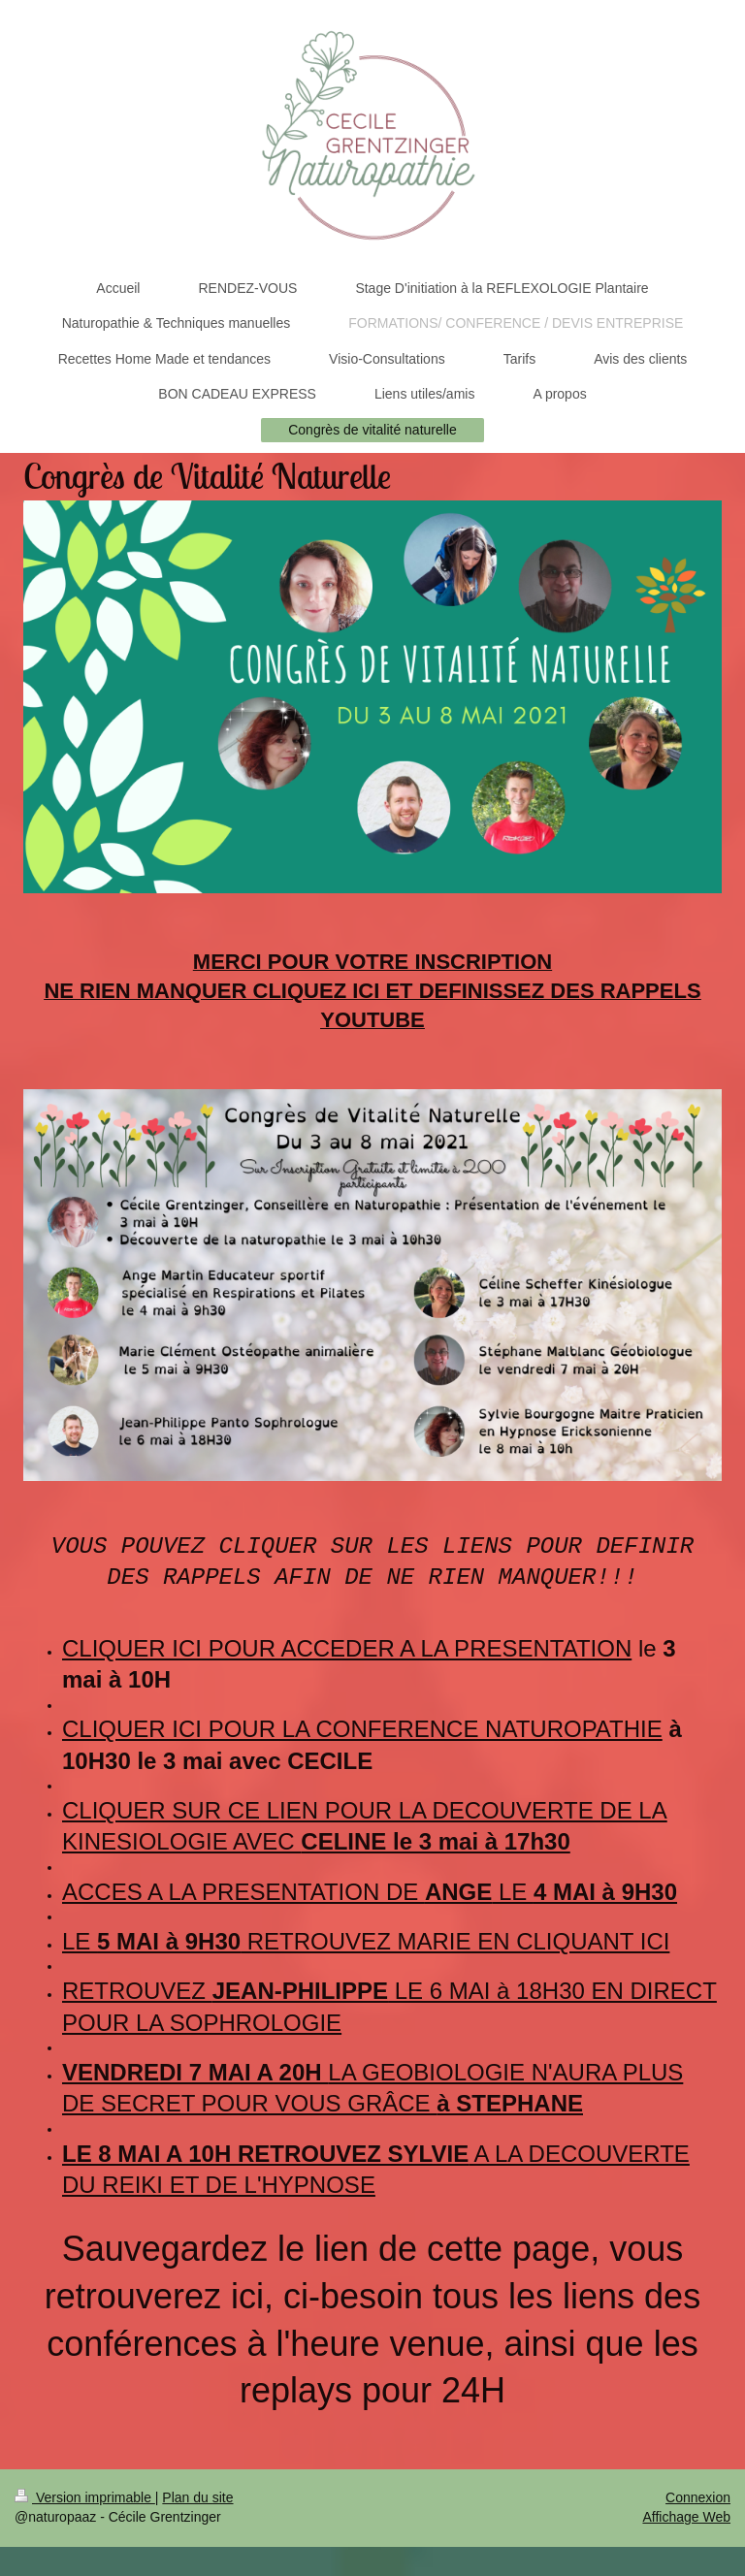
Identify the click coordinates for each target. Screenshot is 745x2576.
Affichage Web (686, 2517)
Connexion (697, 2497)
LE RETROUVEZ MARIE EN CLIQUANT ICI (365, 1941)
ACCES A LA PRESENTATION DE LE (369, 1892)
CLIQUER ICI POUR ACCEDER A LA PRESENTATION (347, 1648)
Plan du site (197, 2497)
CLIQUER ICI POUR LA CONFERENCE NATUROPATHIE (362, 1729)
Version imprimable (85, 2497)
